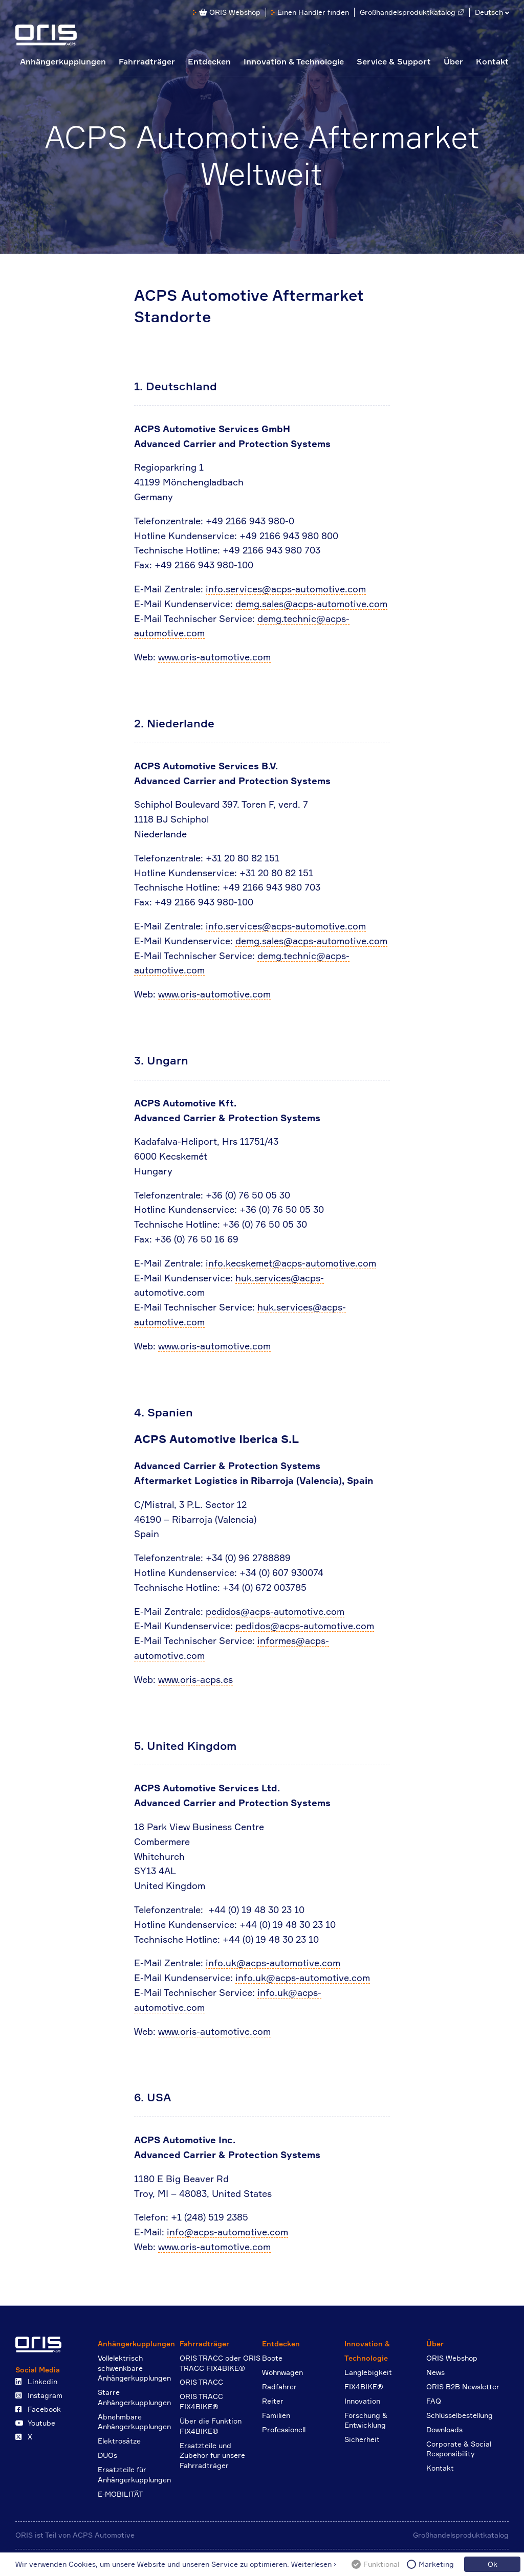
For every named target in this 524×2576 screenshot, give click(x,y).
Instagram (38, 2395)
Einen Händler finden (313, 12)
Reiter (272, 2400)
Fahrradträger (147, 61)
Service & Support (394, 61)
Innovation (362, 2400)
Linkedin (36, 2381)
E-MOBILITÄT (120, 2494)
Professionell (283, 2429)
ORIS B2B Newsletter (462, 2386)
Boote (272, 2357)
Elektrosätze (119, 2440)
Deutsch (489, 12)
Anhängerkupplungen (63, 61)
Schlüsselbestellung (459, 2415)
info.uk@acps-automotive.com (273, 1962)
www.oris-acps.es (195, 1679)
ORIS (46, 35)
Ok (492, 2564)
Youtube (35, 2422)
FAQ (433, 2400)
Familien (276, 2415)
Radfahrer (279, 2386)
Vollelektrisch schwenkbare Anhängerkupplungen (134, 2367)
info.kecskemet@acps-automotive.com (291, 1263)
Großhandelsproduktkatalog (407, 12)
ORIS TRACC (201, 2382)
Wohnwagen (282, 2372)
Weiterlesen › (313, 2564)
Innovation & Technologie (294, 61)
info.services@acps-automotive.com (286, 588)
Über (453, 61)
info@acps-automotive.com (227, 2231)
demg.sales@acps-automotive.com (311, 603)
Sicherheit (362, 2439)
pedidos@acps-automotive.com (275, 1611)
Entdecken (209, 61)
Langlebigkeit (368, 2372)
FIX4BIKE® (363, 2386)
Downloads (444, 2429)
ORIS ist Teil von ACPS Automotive (75, 2534)
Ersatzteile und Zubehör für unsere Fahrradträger (212, 2455)
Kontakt (492, 61)
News (435, 2372)
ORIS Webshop (229, 12)
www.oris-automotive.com (214, 656)
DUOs (107, 2455)
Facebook (38, 2409)
